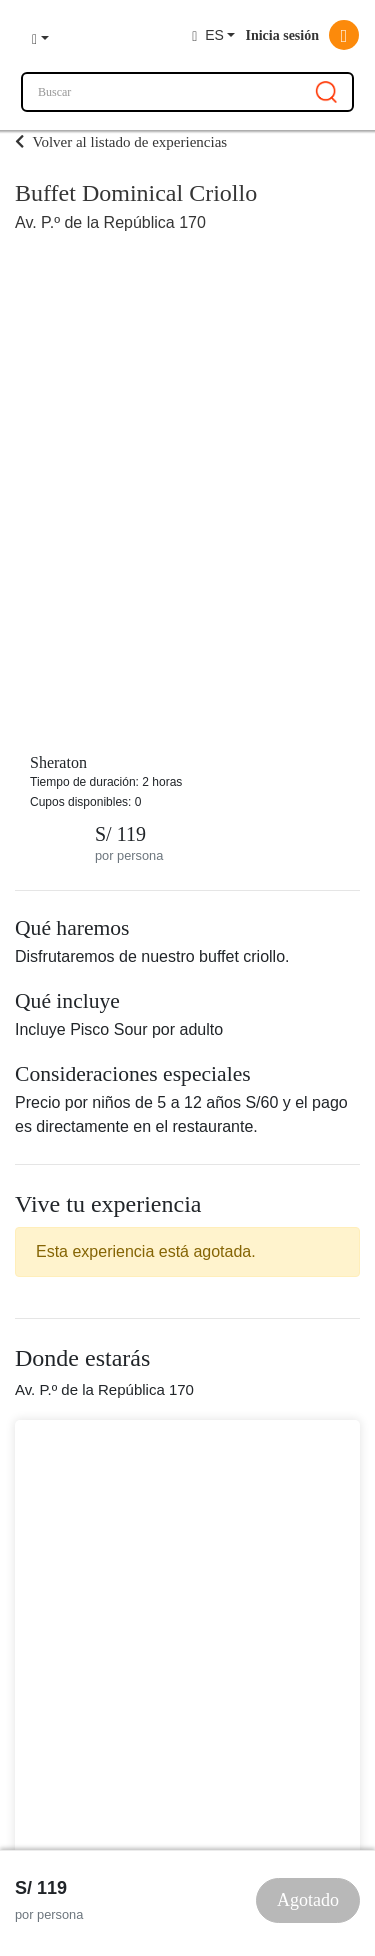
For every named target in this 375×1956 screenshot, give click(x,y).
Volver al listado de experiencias (121, 142)
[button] (40, 36)
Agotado (308, 1900)
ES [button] (208, 35)
